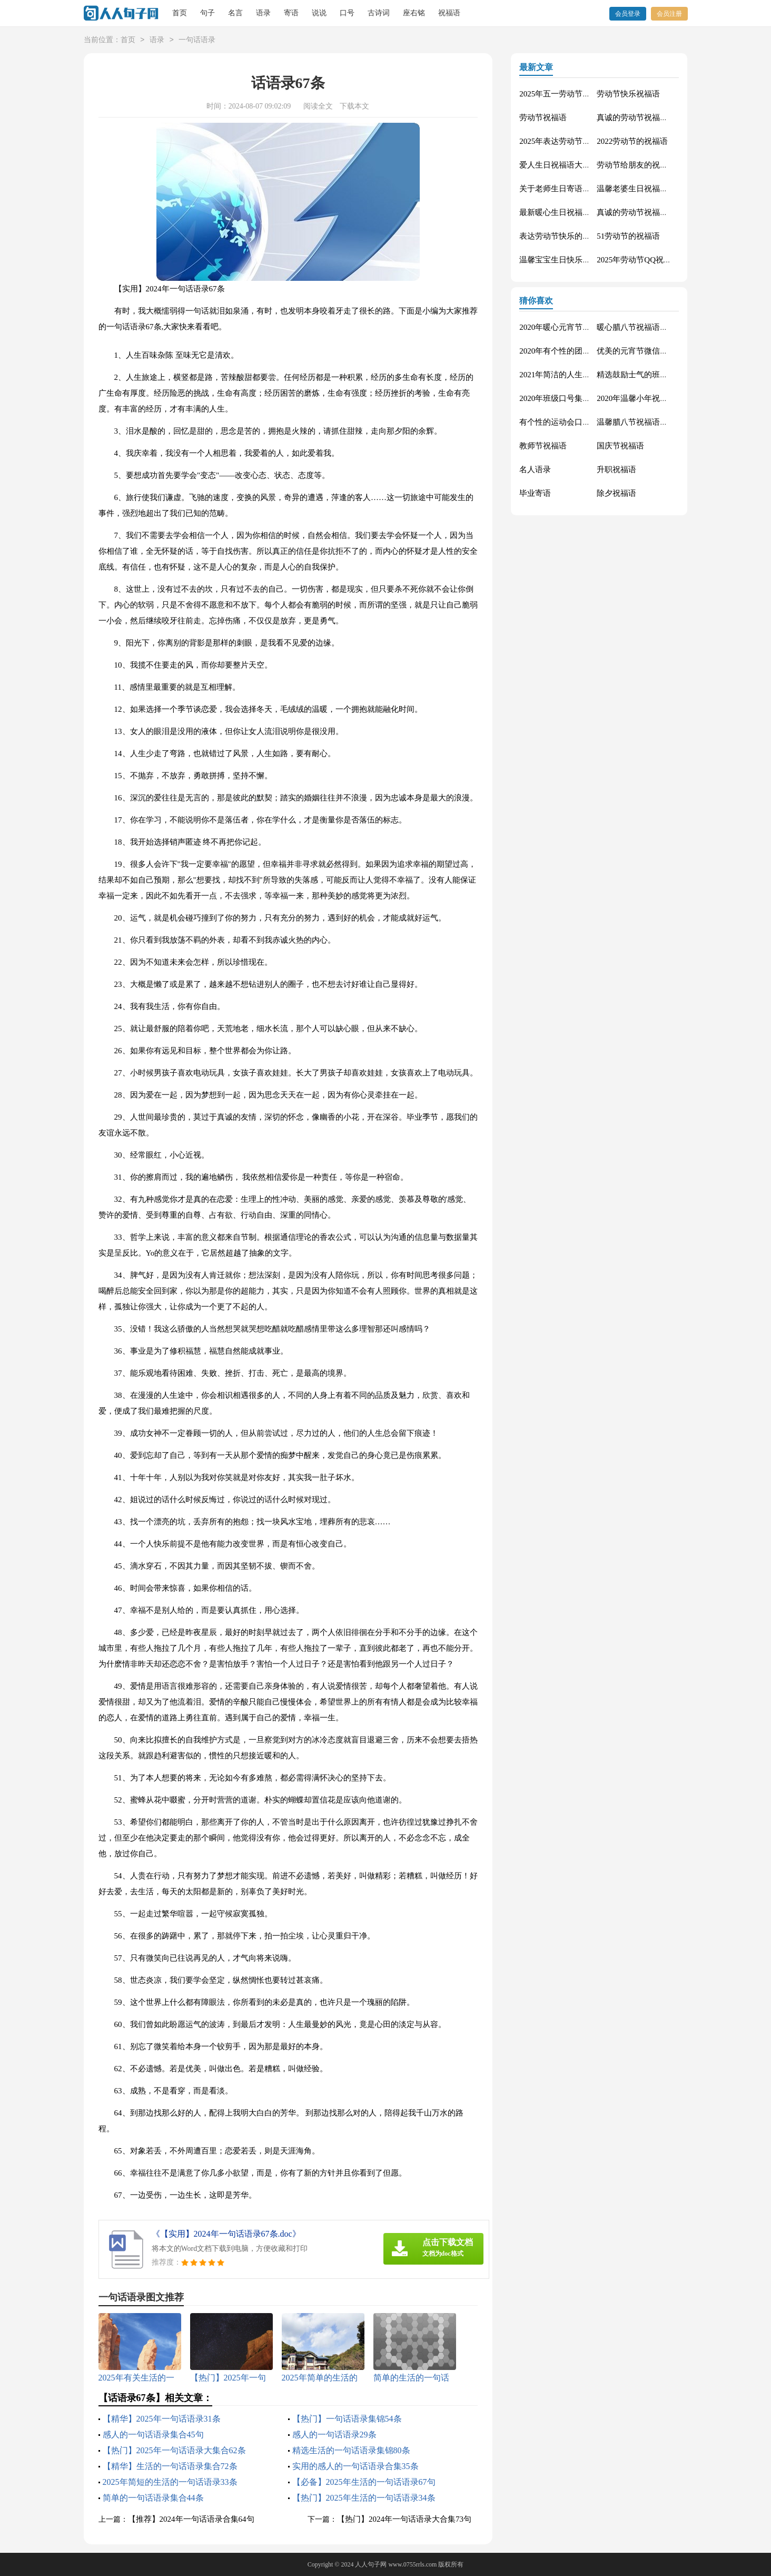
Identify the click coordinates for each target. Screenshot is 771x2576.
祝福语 (449, 13)
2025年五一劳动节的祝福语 (566, 94)
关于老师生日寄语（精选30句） (574, 188)
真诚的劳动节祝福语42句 (640, 212)
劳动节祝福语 (543, 117)
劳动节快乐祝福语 (628, 94)
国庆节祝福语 (620, 446)
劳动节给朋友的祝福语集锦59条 (652, 165)
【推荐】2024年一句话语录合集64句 (191, 2519)
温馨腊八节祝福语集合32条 (644, 422)
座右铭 (414, 13)
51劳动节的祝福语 (628, 236)
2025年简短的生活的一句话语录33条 (170, 2481)
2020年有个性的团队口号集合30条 (578, 351)
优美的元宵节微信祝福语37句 (648, 351)
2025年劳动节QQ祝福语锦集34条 (654, 260)
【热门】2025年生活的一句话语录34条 (364, 2497)
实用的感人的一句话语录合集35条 (355, 2466)
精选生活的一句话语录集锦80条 (351, 2450)
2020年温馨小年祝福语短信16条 (652, 398)
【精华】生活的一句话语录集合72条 (170, 2466)
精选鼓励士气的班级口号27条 (648, 374)
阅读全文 (318, 106)
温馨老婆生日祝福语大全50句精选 (656, 188)
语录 (263, 13)
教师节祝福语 (543, 446)
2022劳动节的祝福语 (632, 141)
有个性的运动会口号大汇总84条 (574, 422)
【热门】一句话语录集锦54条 (347, 2418)
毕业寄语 (535, 493)
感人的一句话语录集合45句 (153, 2434)
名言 (235, 13)
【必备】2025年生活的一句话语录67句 (364, 2481)
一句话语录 (197, 40)
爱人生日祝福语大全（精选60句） (578, 165)
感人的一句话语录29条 (334, 2434)
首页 (179, 13)
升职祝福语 (616, 469)
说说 (319, 13)
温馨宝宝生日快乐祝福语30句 (570, 260)
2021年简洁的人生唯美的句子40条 (578, 374)
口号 (347, 13)
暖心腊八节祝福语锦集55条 (644, 327)
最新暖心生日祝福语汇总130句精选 (580, 212)
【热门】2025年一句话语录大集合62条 (174, 2450)
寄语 (291, 13)
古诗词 (379, 13)
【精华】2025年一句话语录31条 (162, 2418)
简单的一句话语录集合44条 (153, 2497)
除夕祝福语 (616, 493)
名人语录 (535, 469)
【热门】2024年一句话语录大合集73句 (404, 2519)
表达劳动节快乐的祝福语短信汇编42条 (586, 236)
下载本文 (354, 106)
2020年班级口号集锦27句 (562, 398)
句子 (207, 13)
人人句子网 (371, 2564)
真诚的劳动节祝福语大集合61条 (652, 117)
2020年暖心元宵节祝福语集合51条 (578, 327)
